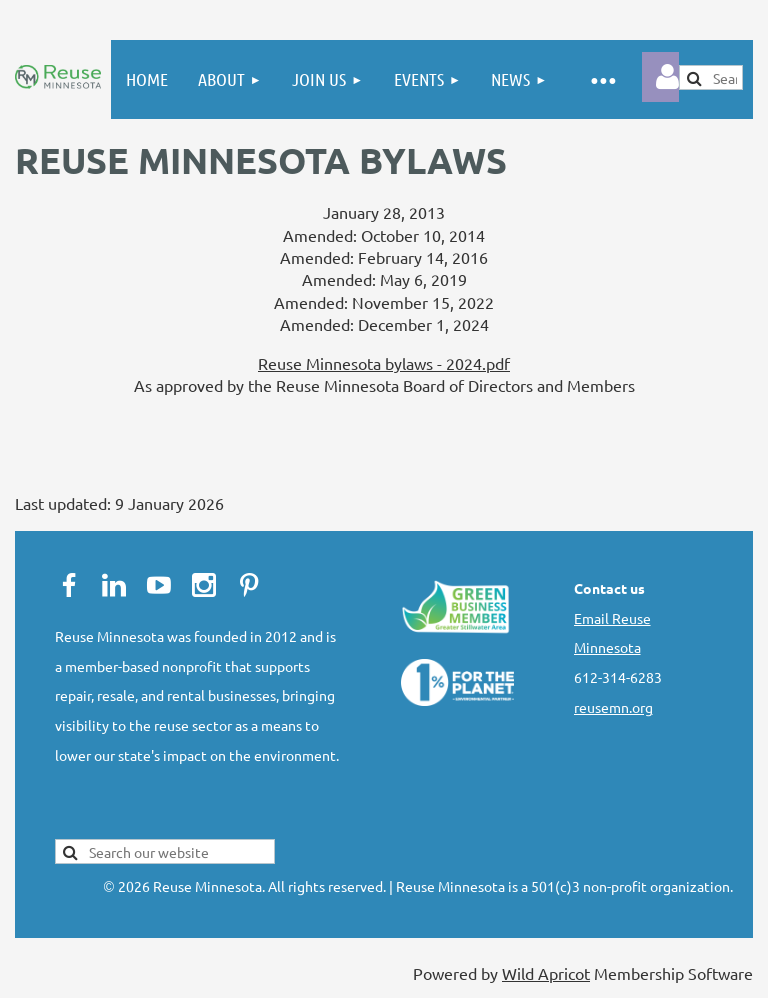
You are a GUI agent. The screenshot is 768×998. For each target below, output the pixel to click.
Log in (667, 77)
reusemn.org (613, 707)
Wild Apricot (546, 973)
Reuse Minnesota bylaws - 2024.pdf (384, 363)
